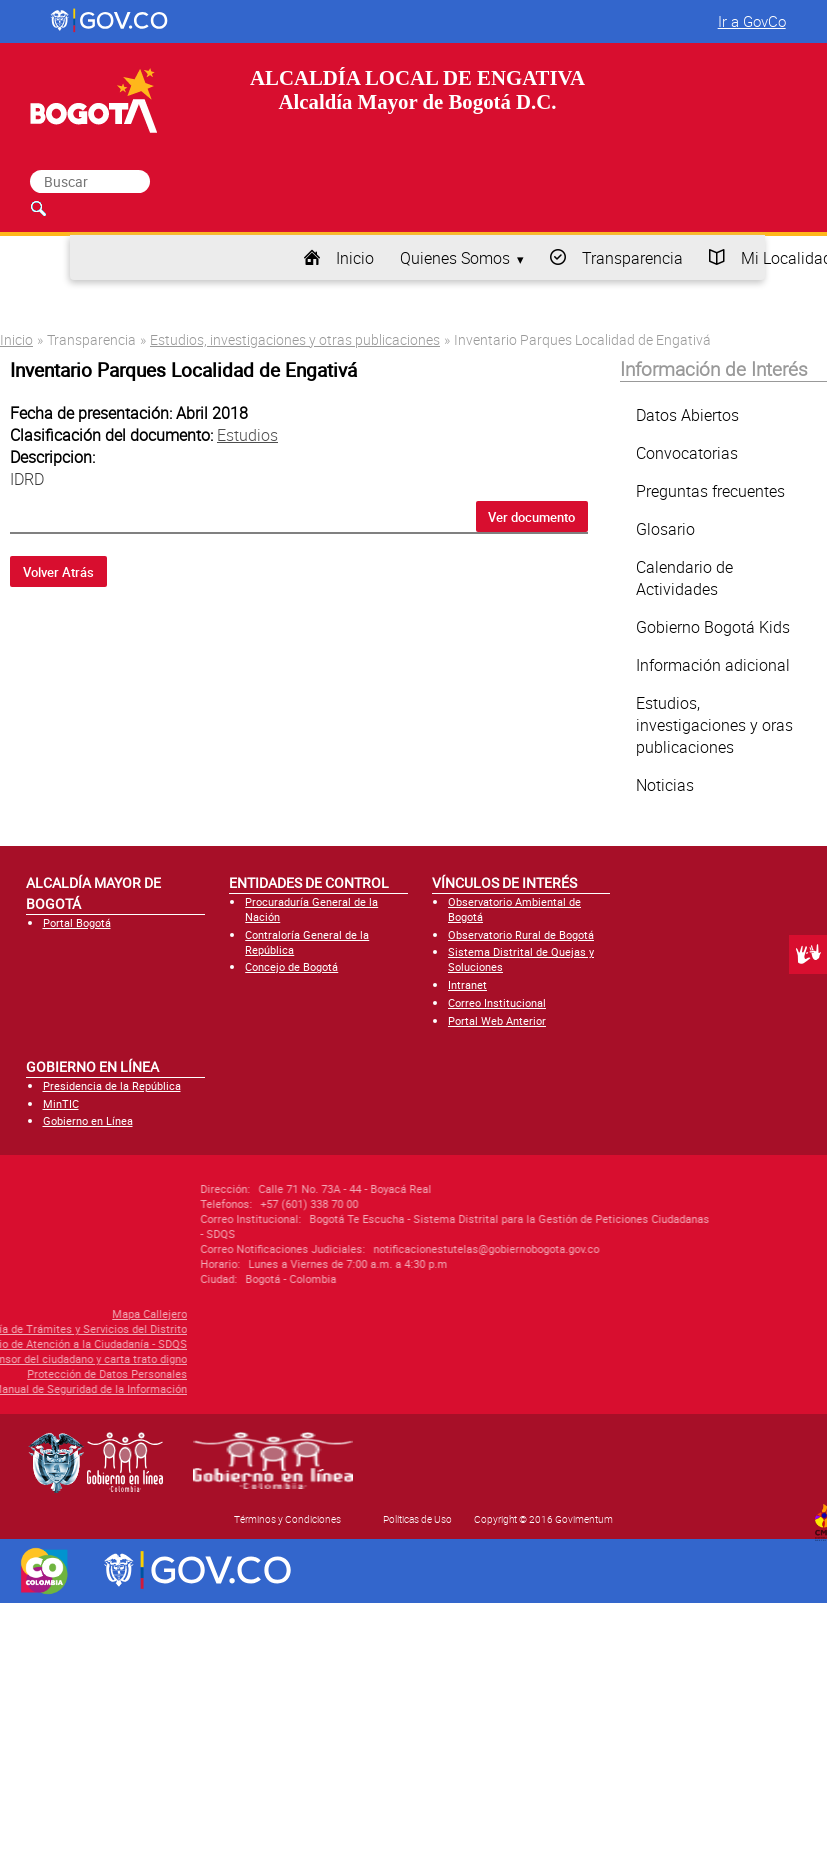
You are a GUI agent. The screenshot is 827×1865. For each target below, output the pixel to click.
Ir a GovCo (752, 21)
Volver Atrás (58, 572)
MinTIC (61, 1103)
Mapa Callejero (79, 1313)
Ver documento (531, 517)
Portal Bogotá (77, 922)
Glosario (665, 529)
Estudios (247, 435)
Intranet (467, 984)
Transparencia (632, 258)
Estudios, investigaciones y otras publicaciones (295, 339)
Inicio (355, 258)
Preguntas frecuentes (710, 491)
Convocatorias (687, 453)
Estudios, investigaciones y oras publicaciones (714, 725)
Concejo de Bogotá (291, 966)
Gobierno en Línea (88, 1120)
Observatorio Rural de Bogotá (521, 934)
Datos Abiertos (687, 415)
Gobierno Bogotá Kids (713, 627)
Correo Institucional (497, 1002)
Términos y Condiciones (287, 1519)
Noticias (665, 785)
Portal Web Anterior (497, 1020)
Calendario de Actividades (684, 578)
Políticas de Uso (417, 1519)
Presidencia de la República (112, 1085)
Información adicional (713, 665)
